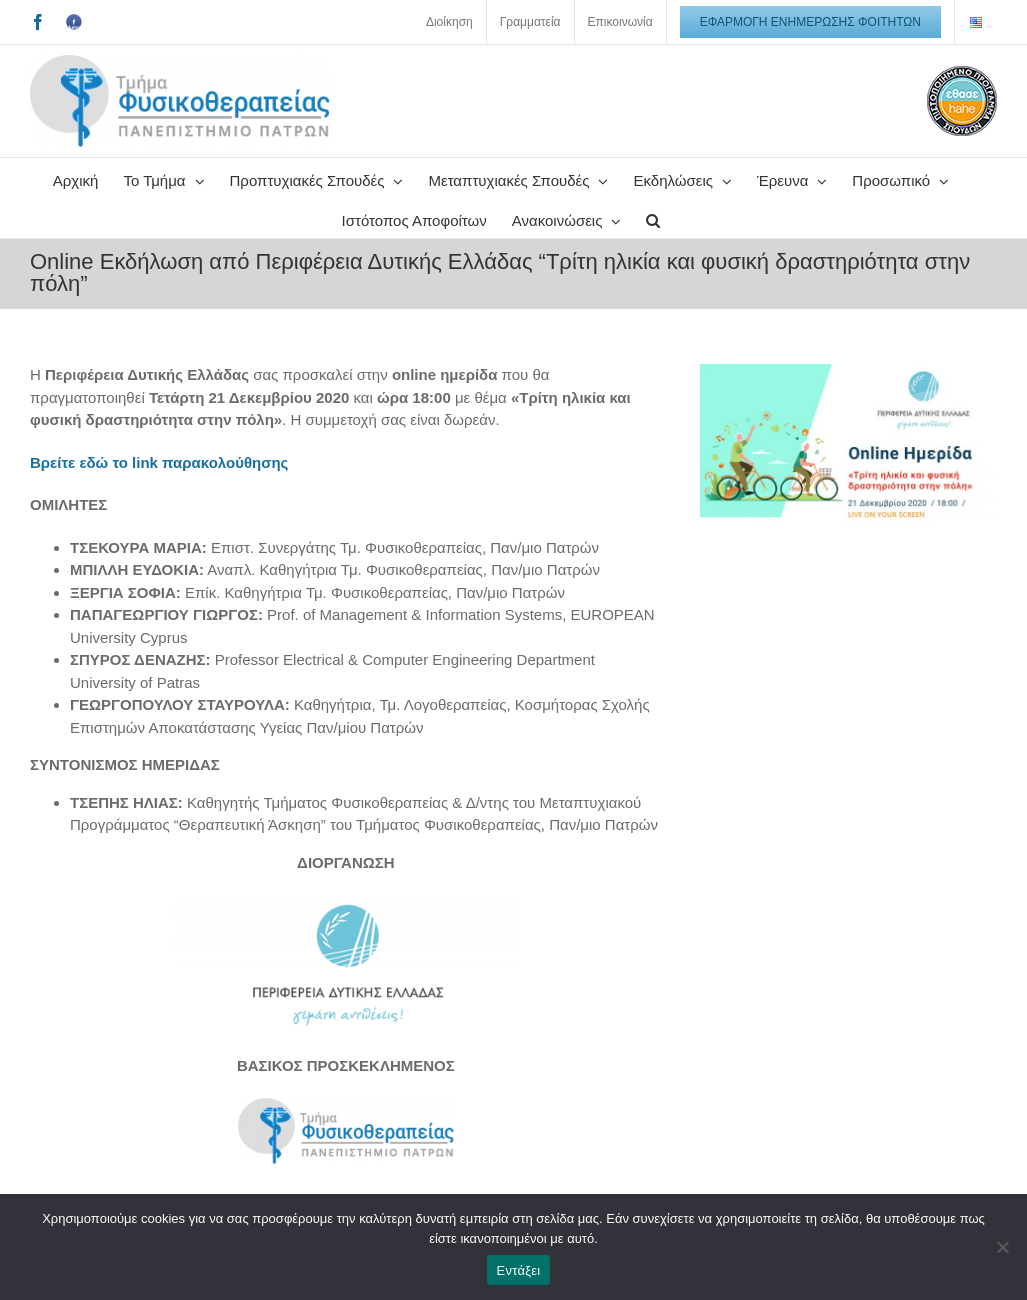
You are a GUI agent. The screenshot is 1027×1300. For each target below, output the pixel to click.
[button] (653, 218)
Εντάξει (519, 1270)
